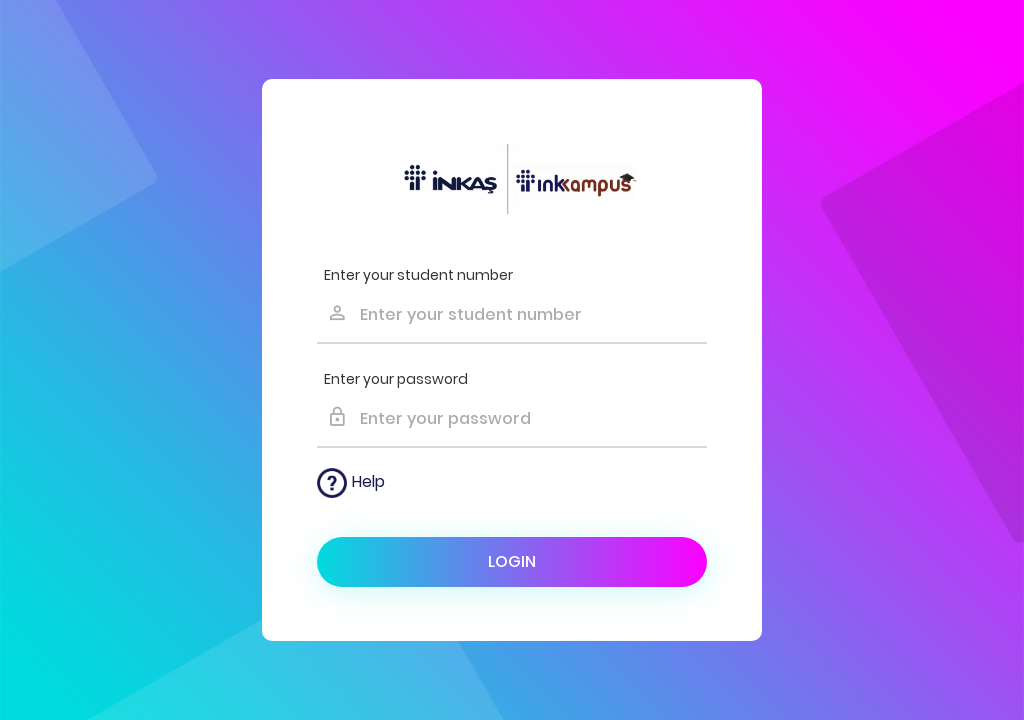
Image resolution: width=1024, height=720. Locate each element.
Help (351, 483)
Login (512, 561)
